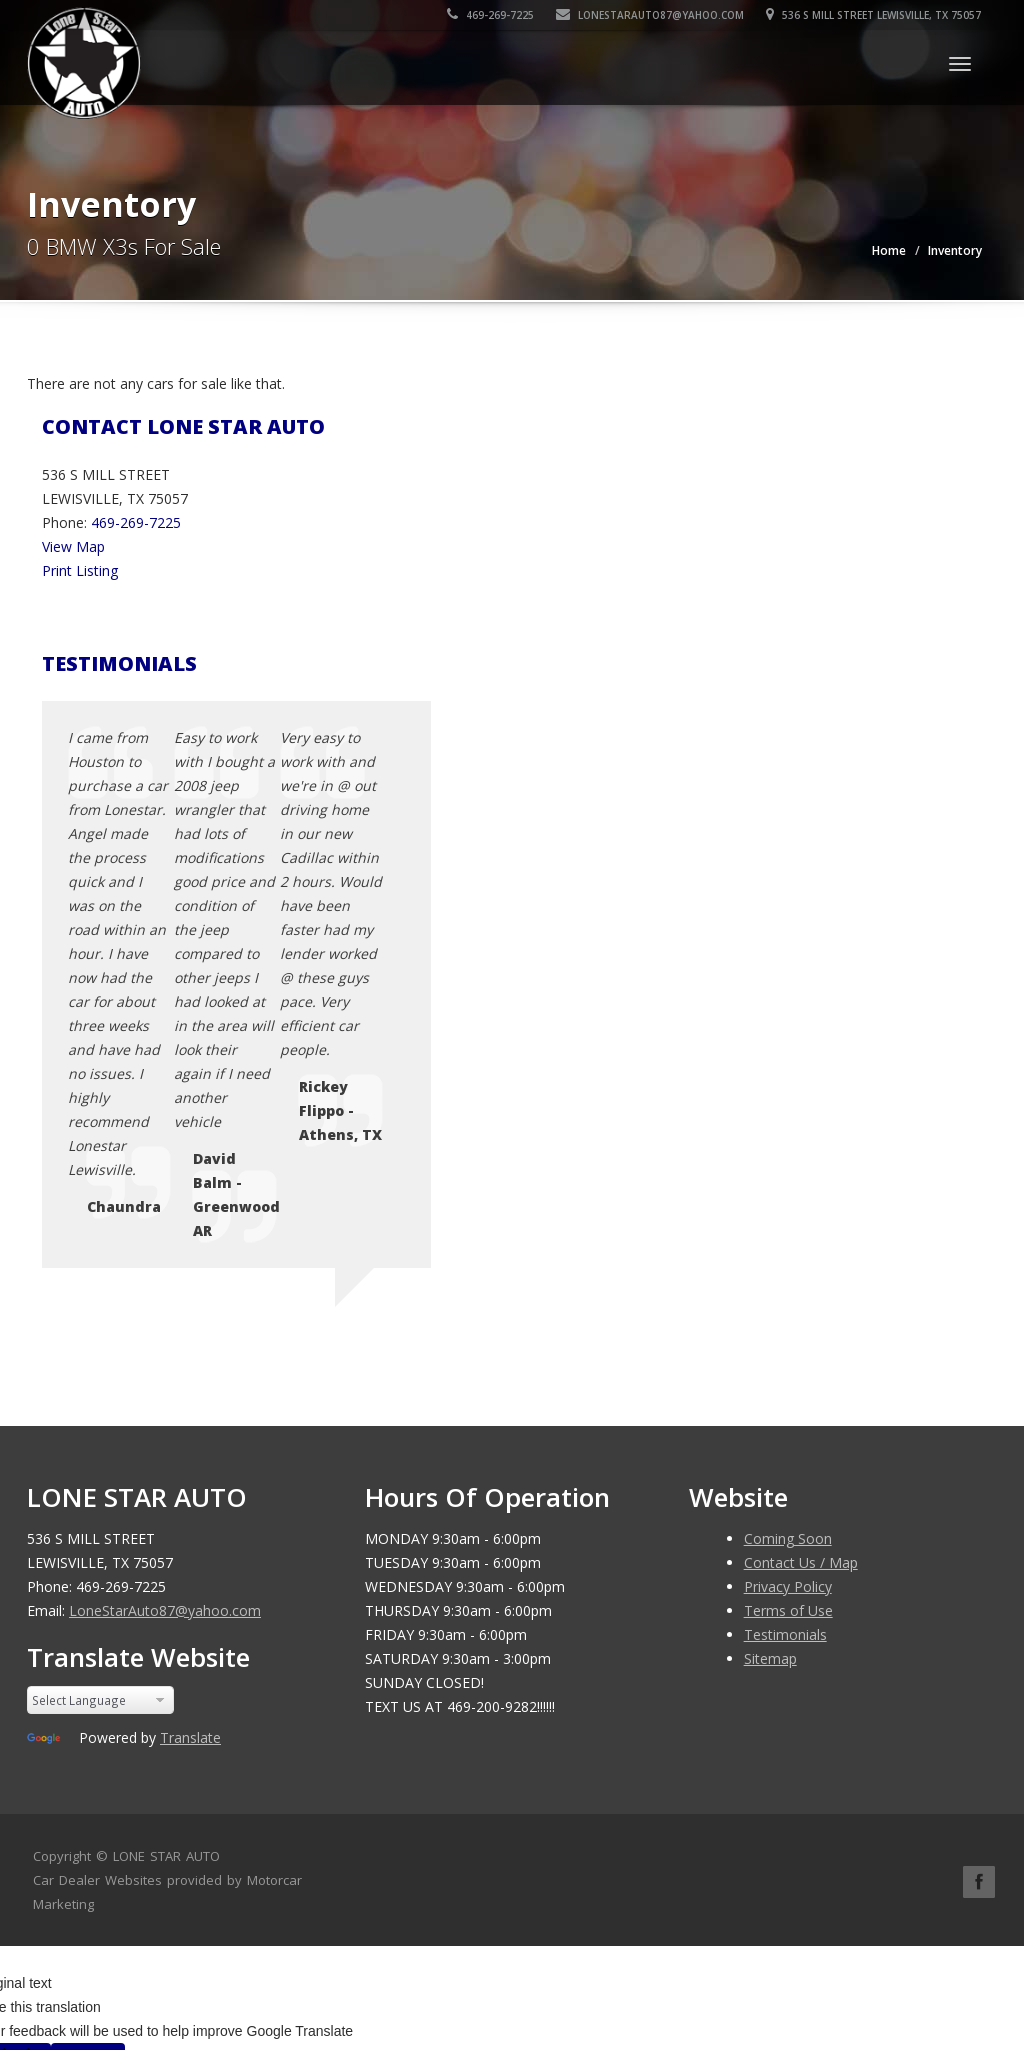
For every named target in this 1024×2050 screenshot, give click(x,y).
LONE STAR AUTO (166, 1496)
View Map (73, 546)
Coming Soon (788, 1178)
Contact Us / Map (801, 1202)
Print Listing (80, 570)
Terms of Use (788, 1250)
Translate (190, 1377)
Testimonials (785, 1274)
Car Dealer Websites (97, 1520)
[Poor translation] (88, 1703)
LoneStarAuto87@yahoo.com (651, 15)
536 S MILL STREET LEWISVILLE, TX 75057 (874, 15)
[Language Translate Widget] (100, 1340)
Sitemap (770, 1298)
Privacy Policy (788, 1226)
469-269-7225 (491, 15)
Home (889, 250)
